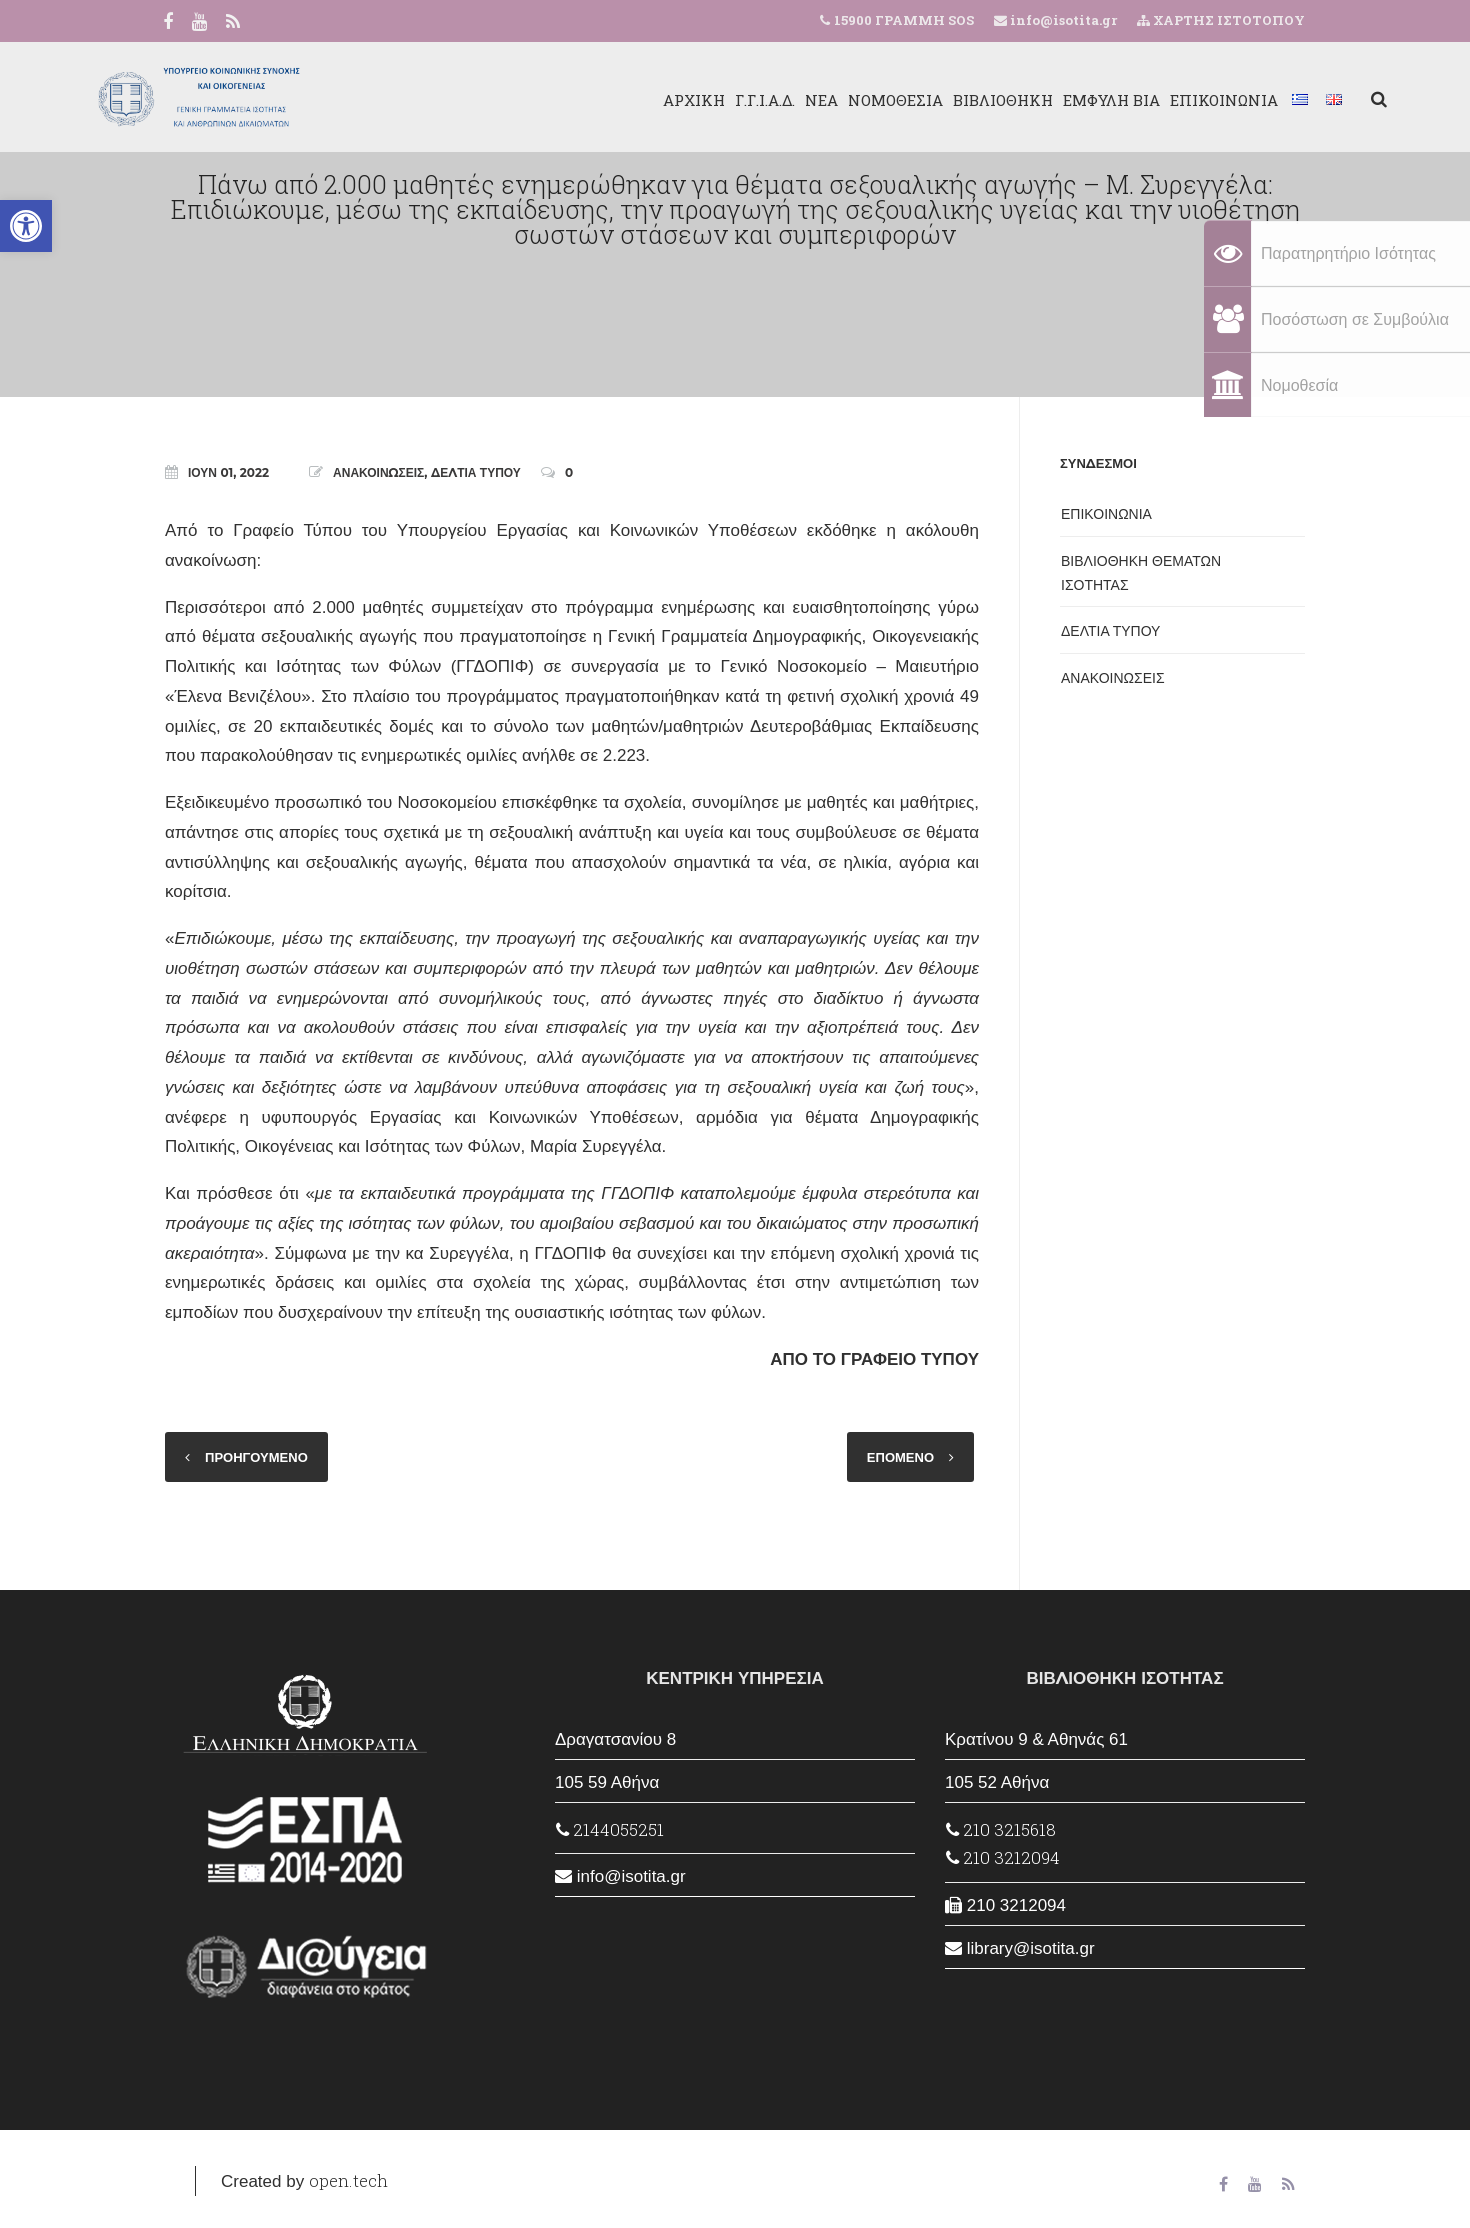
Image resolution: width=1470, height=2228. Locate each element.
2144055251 (610, 1829)
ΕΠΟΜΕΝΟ (900, 1457)
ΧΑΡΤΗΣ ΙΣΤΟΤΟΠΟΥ (1221, 20)
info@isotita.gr (1062, 20)
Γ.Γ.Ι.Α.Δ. (683, 100)
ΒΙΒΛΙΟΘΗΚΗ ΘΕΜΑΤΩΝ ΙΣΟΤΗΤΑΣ (1141, 573)
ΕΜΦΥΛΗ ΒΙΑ (1029, 100)
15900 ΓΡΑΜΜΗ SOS (904, 20)
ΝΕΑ (739, 100)
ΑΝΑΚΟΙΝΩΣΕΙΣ (378, 472)
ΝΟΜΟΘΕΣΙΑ (813, 100)
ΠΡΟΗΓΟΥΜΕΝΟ (256, 1457)
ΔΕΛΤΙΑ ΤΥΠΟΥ (476, 472)
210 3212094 (1003, 1857)
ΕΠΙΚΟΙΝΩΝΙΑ (1142, 100)
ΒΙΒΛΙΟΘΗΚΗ (921, 100)
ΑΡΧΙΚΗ (612, 100)
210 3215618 (1001, 1829)
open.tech (348, 2180)
